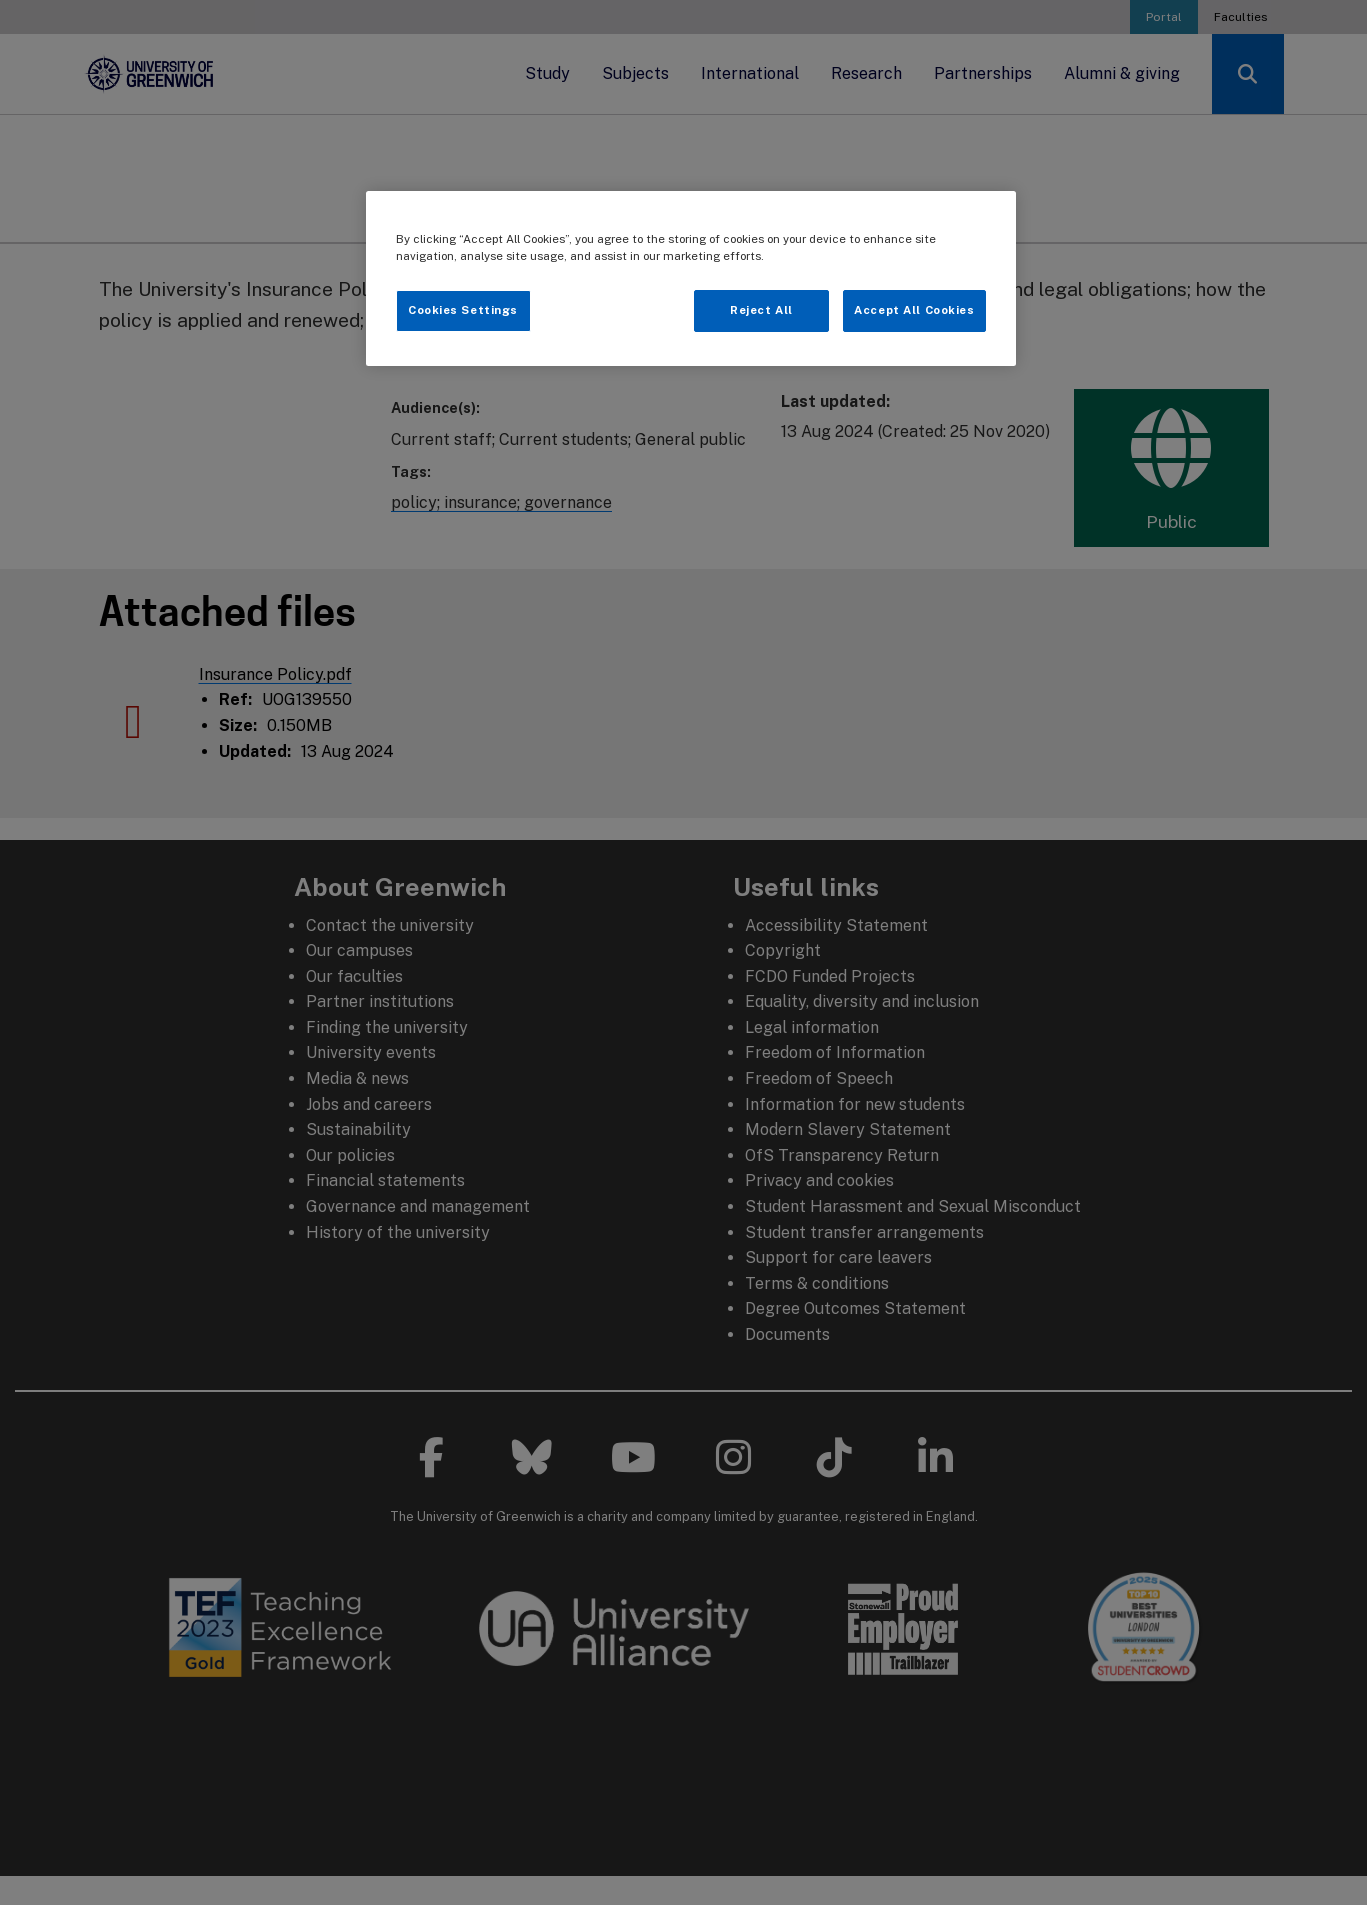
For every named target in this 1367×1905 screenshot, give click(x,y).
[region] (691, 278)
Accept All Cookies (914, 310)
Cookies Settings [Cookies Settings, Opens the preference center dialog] (463, 310)
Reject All (761, 310)
